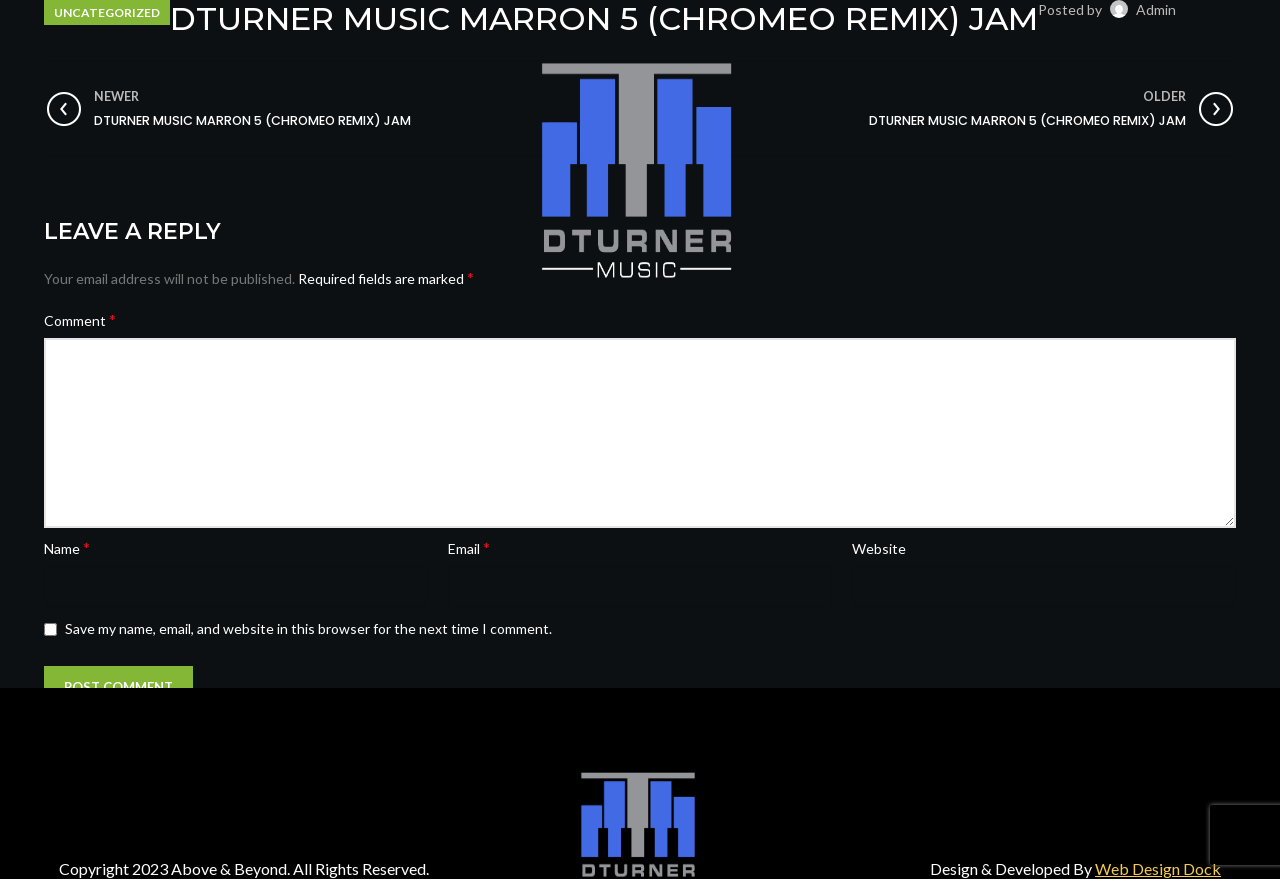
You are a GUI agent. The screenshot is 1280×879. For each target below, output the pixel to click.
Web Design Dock (1158, 868)
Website (879, 548)
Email (469, 547)
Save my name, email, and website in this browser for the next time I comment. (308, 628)
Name (67, 547)
